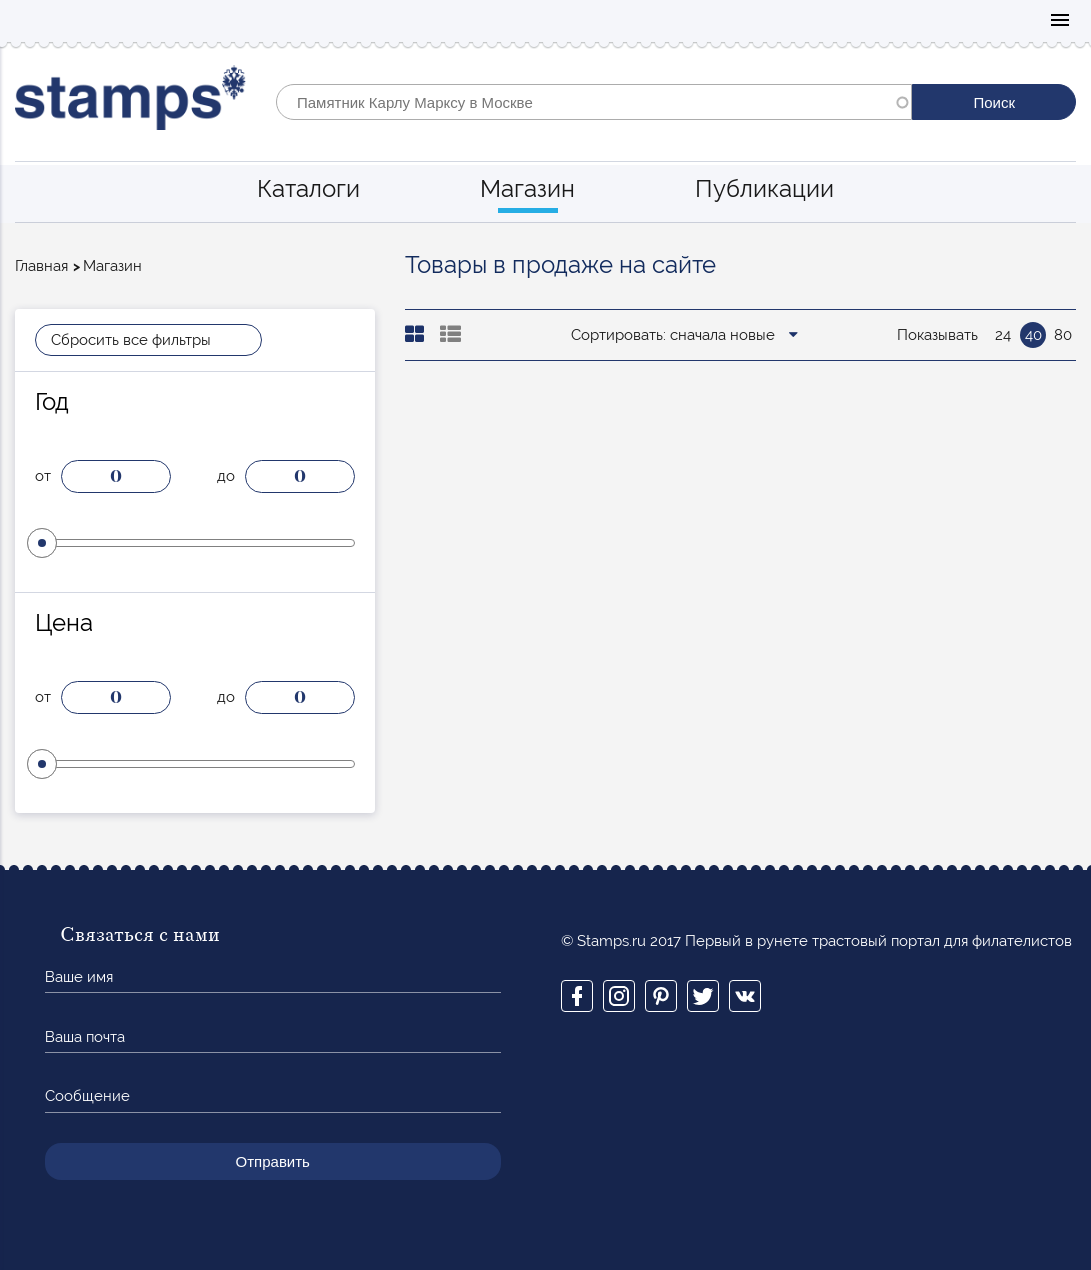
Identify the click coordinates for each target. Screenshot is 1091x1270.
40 (1033, 335)
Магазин (527, 188)
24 (1003, 335)
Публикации (764, 188)
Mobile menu (1060, 21)
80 (1063, 335)
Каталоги (308, 188)
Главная (41, 266)
